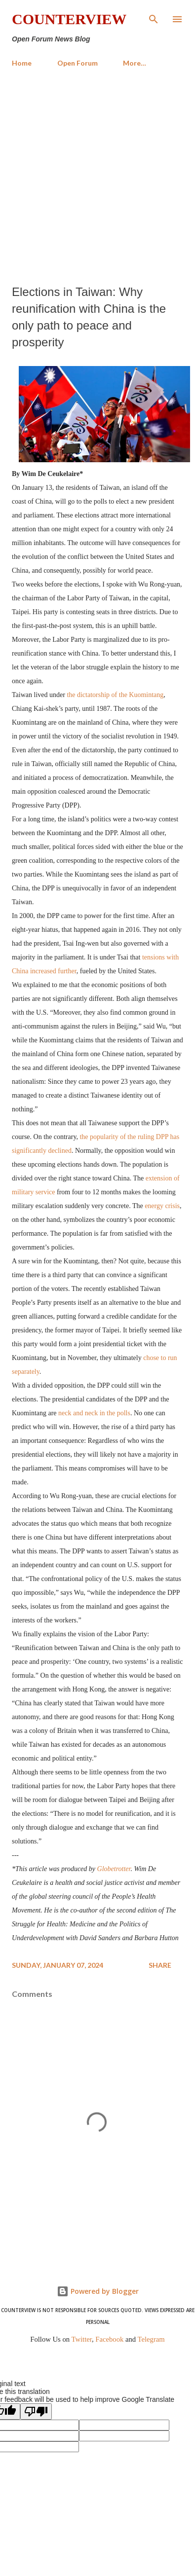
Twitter (82, 2339)
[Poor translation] (36, 2411)
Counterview (69, 19)
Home (22, 63)
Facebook (109, 2339)
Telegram (151, 2339)
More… (134, 63)
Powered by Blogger (98, 2291)
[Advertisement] (96, 176)
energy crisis (162, 1206)
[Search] (153, 18)
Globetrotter (114, 1869)
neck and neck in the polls (94, 1413)
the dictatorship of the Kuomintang (115, 695)
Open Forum (77, 63)
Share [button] (160, 1965)
